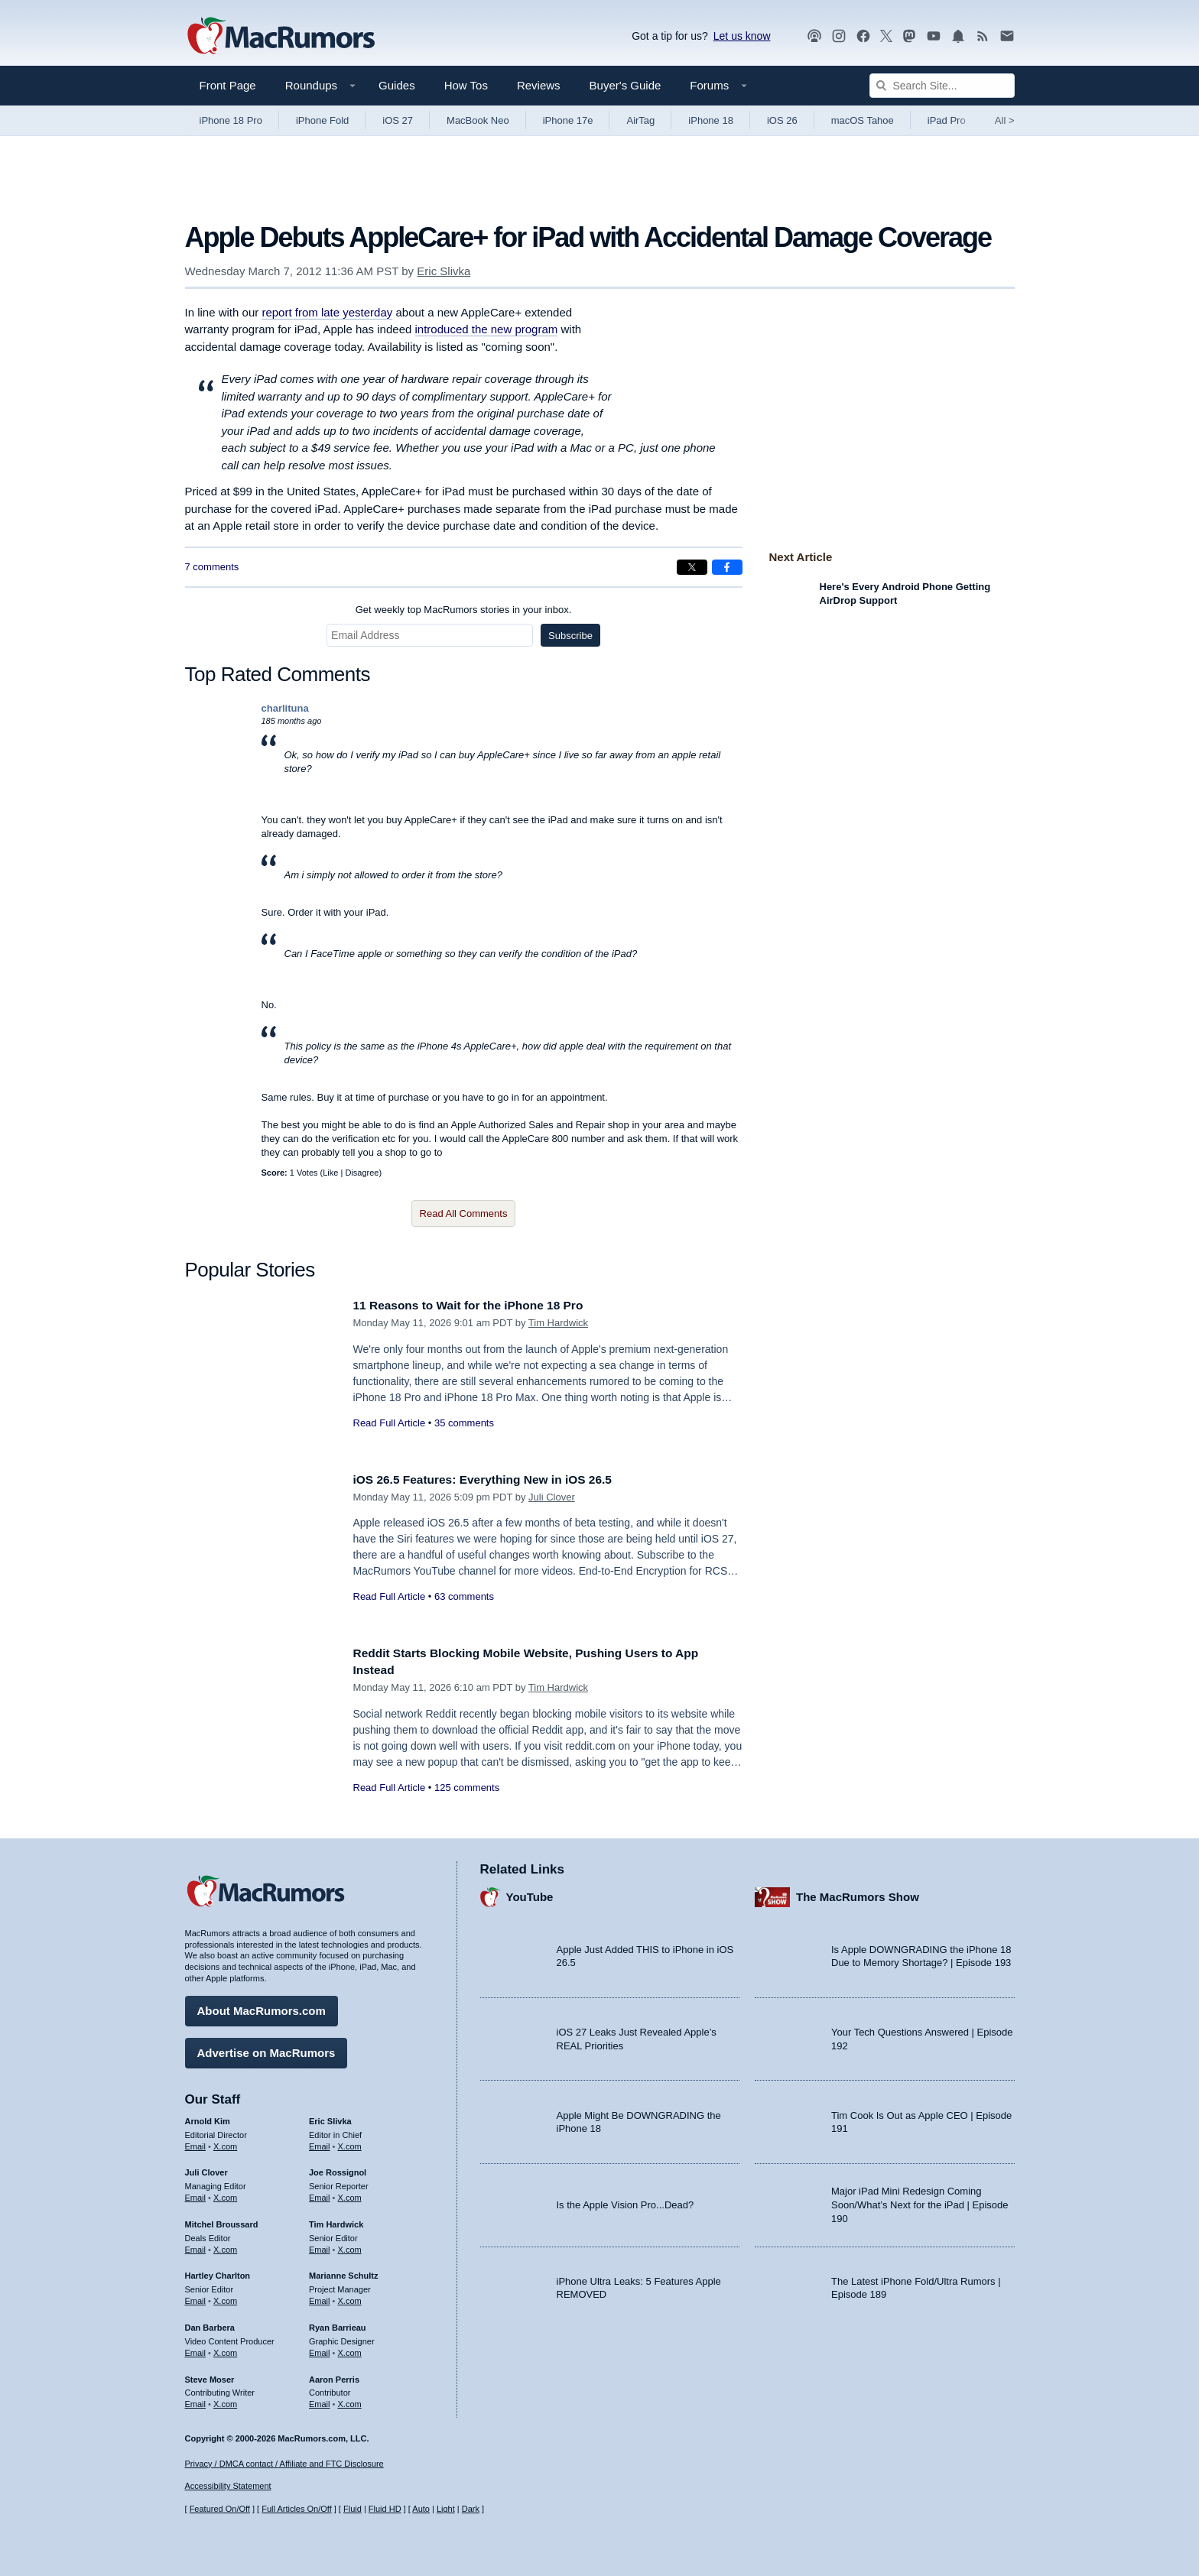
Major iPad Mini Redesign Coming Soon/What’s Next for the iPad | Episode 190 (920, 2201)
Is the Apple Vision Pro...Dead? (625, 2201)
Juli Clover (551, 1497)
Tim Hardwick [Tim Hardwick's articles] (336, 2220)
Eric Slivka (443, 270)
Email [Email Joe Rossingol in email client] (319, 2193)
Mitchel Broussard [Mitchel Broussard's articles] (221, 2220)
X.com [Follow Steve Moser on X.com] (225, 2400)
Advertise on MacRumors (266, 2048)
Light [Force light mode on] (446, 2508)
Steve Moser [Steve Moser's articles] (210, 2375)
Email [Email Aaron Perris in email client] (319, 2400)
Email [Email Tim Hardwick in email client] (319, 2245)
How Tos (466, 85)
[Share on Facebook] (727, 567)
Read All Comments (464, 1213)
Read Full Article (389, 1423)
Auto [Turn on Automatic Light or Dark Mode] (421, 2508)
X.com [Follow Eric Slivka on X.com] (350, 2141)
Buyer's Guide (625, 85)
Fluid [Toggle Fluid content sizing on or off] (352, 2508)
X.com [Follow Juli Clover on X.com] (225, 2193)
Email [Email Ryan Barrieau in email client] (319, 2349)
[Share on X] (692, 567)
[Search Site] (942, 85)
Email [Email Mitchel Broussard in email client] (195, 2245)
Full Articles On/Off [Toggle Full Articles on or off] (297, 2508)
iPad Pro (947, 120)
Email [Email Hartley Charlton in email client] (195, 2297)
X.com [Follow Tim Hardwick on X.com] (350, 2245)
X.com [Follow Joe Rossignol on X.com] (350, 2193)
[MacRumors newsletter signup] (1007, 36)
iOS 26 (782, 120)
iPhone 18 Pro (231, 120)
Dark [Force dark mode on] (470, 2508)
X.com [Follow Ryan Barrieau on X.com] (350, 2349)
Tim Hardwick (558, 1323)
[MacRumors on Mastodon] (909, 36)
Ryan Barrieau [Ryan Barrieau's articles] (337, 2323)
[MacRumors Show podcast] (814, 36)
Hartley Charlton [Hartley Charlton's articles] (218, 2271)
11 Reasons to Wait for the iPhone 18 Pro (479, 1305)
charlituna (285, 708)
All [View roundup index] (1005, 120)
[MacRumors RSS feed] (982, 36)
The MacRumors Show (857, 1893)
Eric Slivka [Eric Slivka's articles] (330, 2117)
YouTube (530, 1893)
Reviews (539, 85)
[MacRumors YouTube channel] (933, 36)
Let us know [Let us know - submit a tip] (742, 36)
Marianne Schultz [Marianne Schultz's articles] (343, 2271)
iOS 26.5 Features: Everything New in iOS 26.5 (495, 1479)
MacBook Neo (478, 120)
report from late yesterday (327, 312)
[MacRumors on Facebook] (863, 36)
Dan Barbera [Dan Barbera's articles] (210, 2323)
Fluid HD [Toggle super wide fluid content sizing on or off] (385, 2508)
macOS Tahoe (862, 120)
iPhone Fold (322, 120)
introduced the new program (486, 329)
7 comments (212, 567)
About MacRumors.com (261, 2006)
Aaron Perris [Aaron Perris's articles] (334, 2375)
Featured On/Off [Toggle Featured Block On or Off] (220, 2508)
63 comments (464, 1596)
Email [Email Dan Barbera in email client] (195, 2349)
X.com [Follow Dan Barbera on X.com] (225, 2349)
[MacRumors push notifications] (958, 36)
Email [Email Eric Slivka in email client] (319, 2141)
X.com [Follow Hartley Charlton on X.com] (225, 2297)
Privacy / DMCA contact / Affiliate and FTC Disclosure (284, 2463)
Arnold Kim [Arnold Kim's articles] (207, 2117)
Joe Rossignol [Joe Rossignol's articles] (337, 2168)
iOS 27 (397, 120)
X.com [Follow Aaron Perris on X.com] (350, 2400)
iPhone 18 (710, 120)
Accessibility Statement (228, 2485)
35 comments (464, 1423)
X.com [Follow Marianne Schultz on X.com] (350, 2297)
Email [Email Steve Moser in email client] (195, 2400)
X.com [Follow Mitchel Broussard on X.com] (225, 2245)
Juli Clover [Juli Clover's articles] (206, 2168)
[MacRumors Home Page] (280, 37)
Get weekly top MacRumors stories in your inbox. (464, 609)
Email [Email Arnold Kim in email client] (195, 2141)
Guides (397, 85)
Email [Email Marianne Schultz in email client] (319, 2297)
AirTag (640, 120)
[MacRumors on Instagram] (838, 36)
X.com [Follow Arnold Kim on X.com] (225, 2141)
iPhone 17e (568, 120)
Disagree (362, 1172)
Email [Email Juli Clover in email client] (195, 2193)
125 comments (466, 1787)
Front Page (228, 85)
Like (330, 1172)
